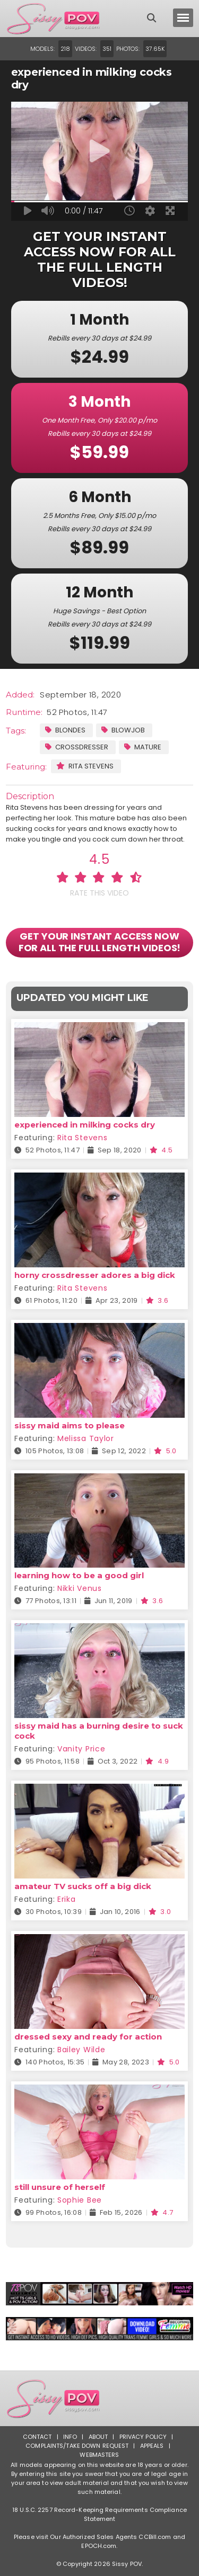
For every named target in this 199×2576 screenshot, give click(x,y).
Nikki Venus (79, 1588)
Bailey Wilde (81, 2049)
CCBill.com (155, 2537)
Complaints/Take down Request (76, 2445)
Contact (37, 2436)
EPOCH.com (98, 2546)
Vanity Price (81, 1748)
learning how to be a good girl (79, 1575)
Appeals (152, 2445)
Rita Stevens (85, 766)
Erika (66, 1899)
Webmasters (99, 2454)
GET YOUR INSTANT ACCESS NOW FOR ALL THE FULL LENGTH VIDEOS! (100, 941)
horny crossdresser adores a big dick (94, 1275)
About (98, 2436)
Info (70, 2436)
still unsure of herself (59, 2187)
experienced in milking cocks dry (84, 1125)
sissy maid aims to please (69, 1425)
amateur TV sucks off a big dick (82, 1886)
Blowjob (123, 730)
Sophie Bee (79, 2200)
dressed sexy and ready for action (88, 2037)
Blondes (65, 730)
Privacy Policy (143, 2436)
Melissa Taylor (85, 1438)
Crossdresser (76, 747)
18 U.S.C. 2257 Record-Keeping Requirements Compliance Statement (99, 2514)
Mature (142, 747)
